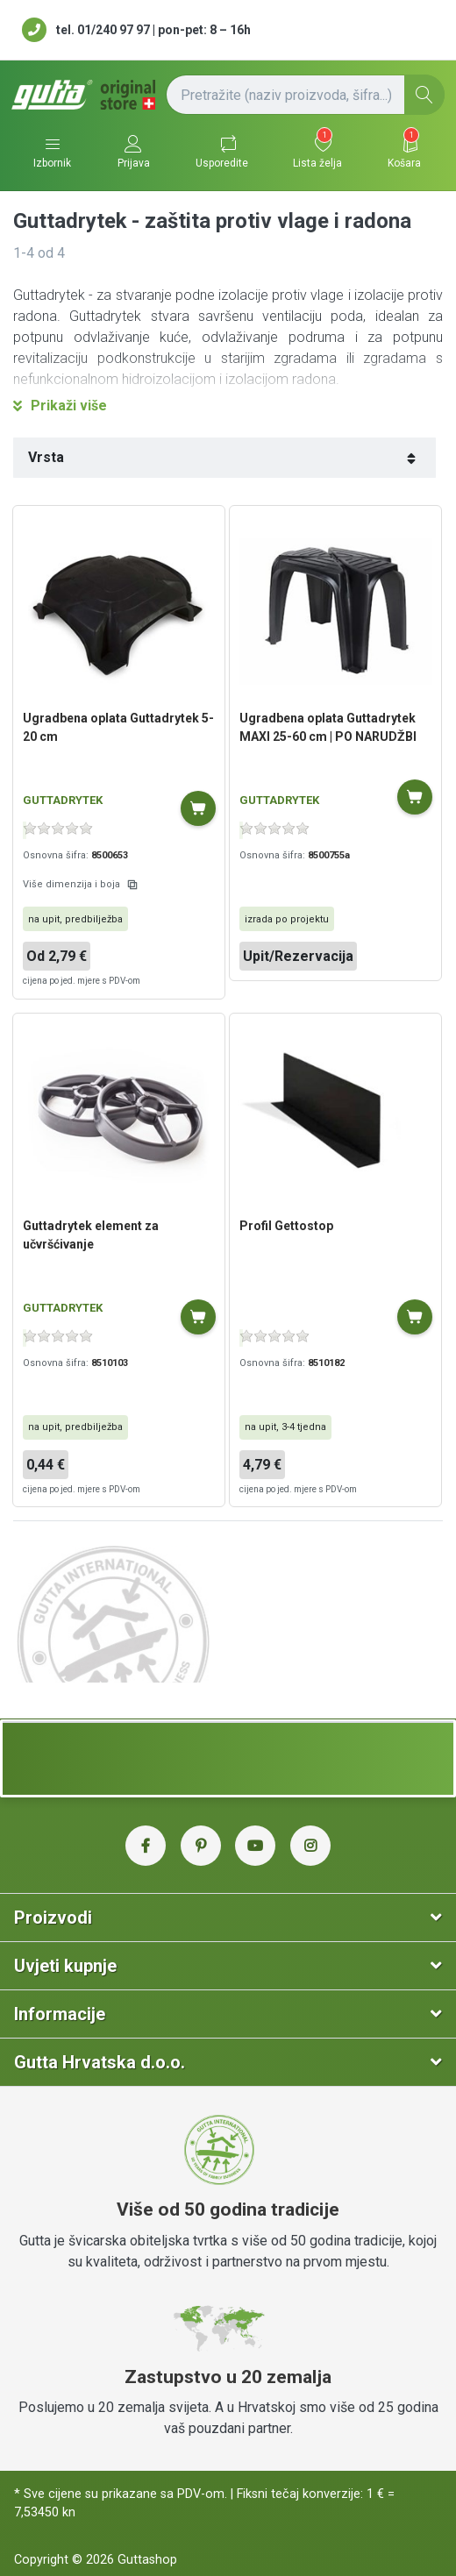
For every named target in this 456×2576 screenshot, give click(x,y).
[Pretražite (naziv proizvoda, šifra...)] (305, 95)
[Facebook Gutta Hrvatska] (145, 1845)
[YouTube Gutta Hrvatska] (255, 1845)
